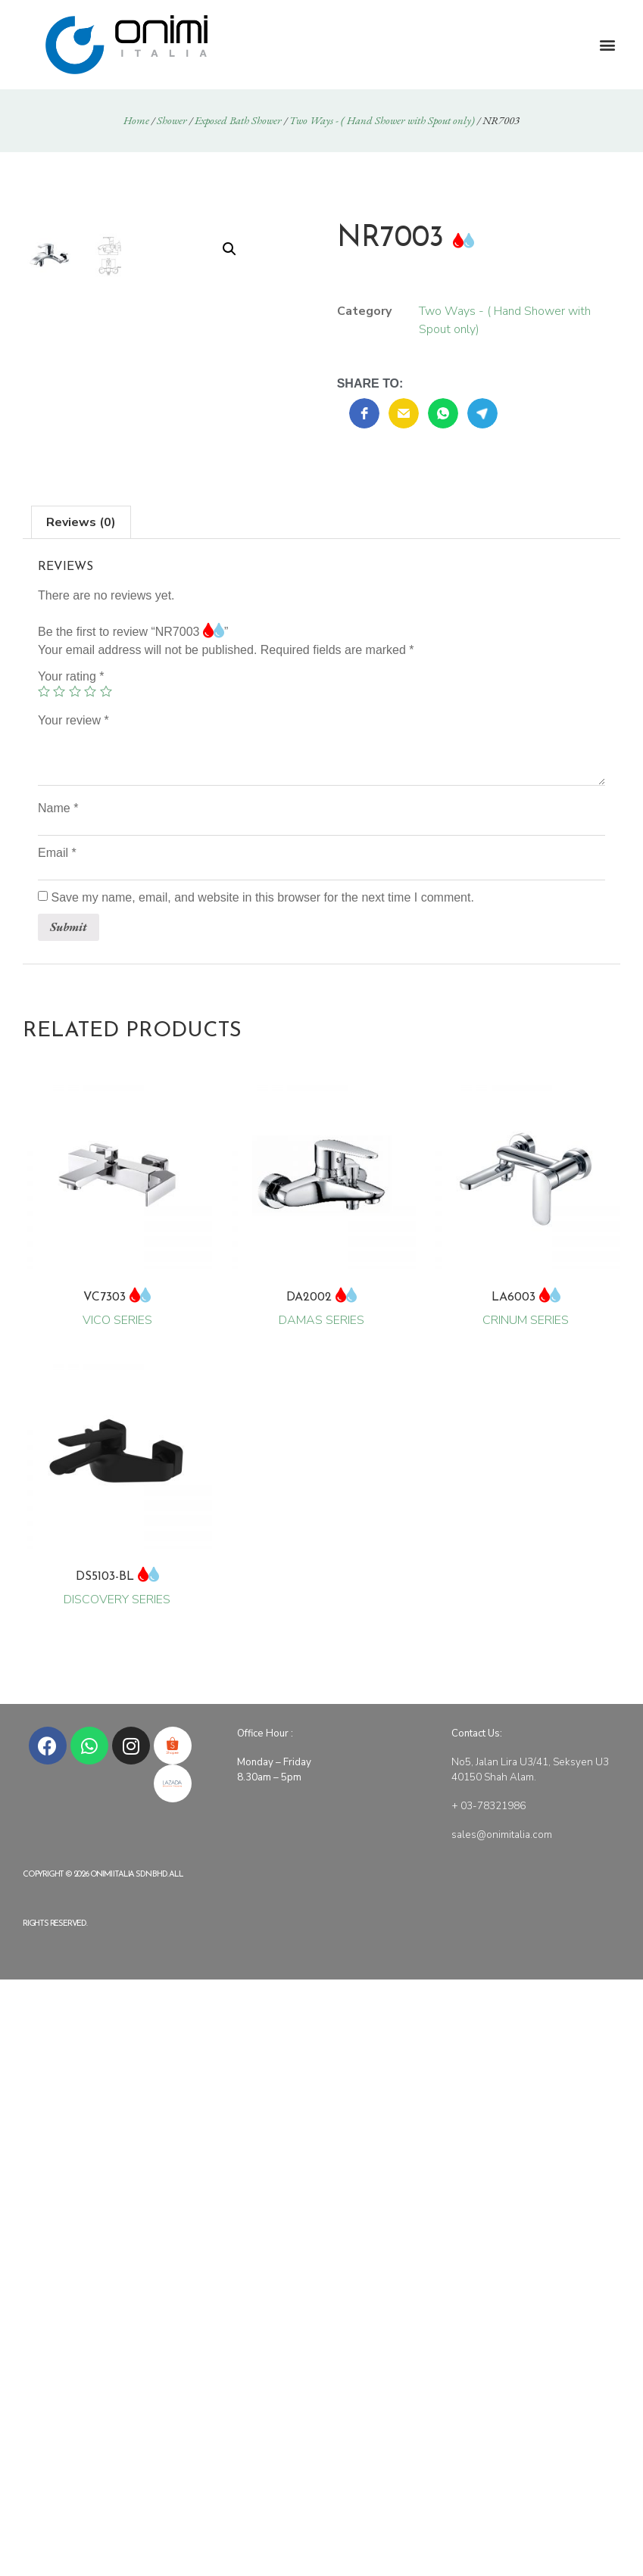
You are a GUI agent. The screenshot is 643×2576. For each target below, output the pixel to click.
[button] (607, 45)
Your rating (71, 779)
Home (136, 120)
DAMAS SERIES (322, 1306)
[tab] (81, 624)
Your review (73, 823)
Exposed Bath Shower (238, 120)
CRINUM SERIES (525, 1306)
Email (57, 955)
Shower (172, 120)
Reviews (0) (81, 624)
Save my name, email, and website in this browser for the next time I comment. (262, 1000)
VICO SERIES (117, 1306)
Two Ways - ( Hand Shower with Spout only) (382, 120)
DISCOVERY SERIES (117, 1586)
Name (58, 911)
